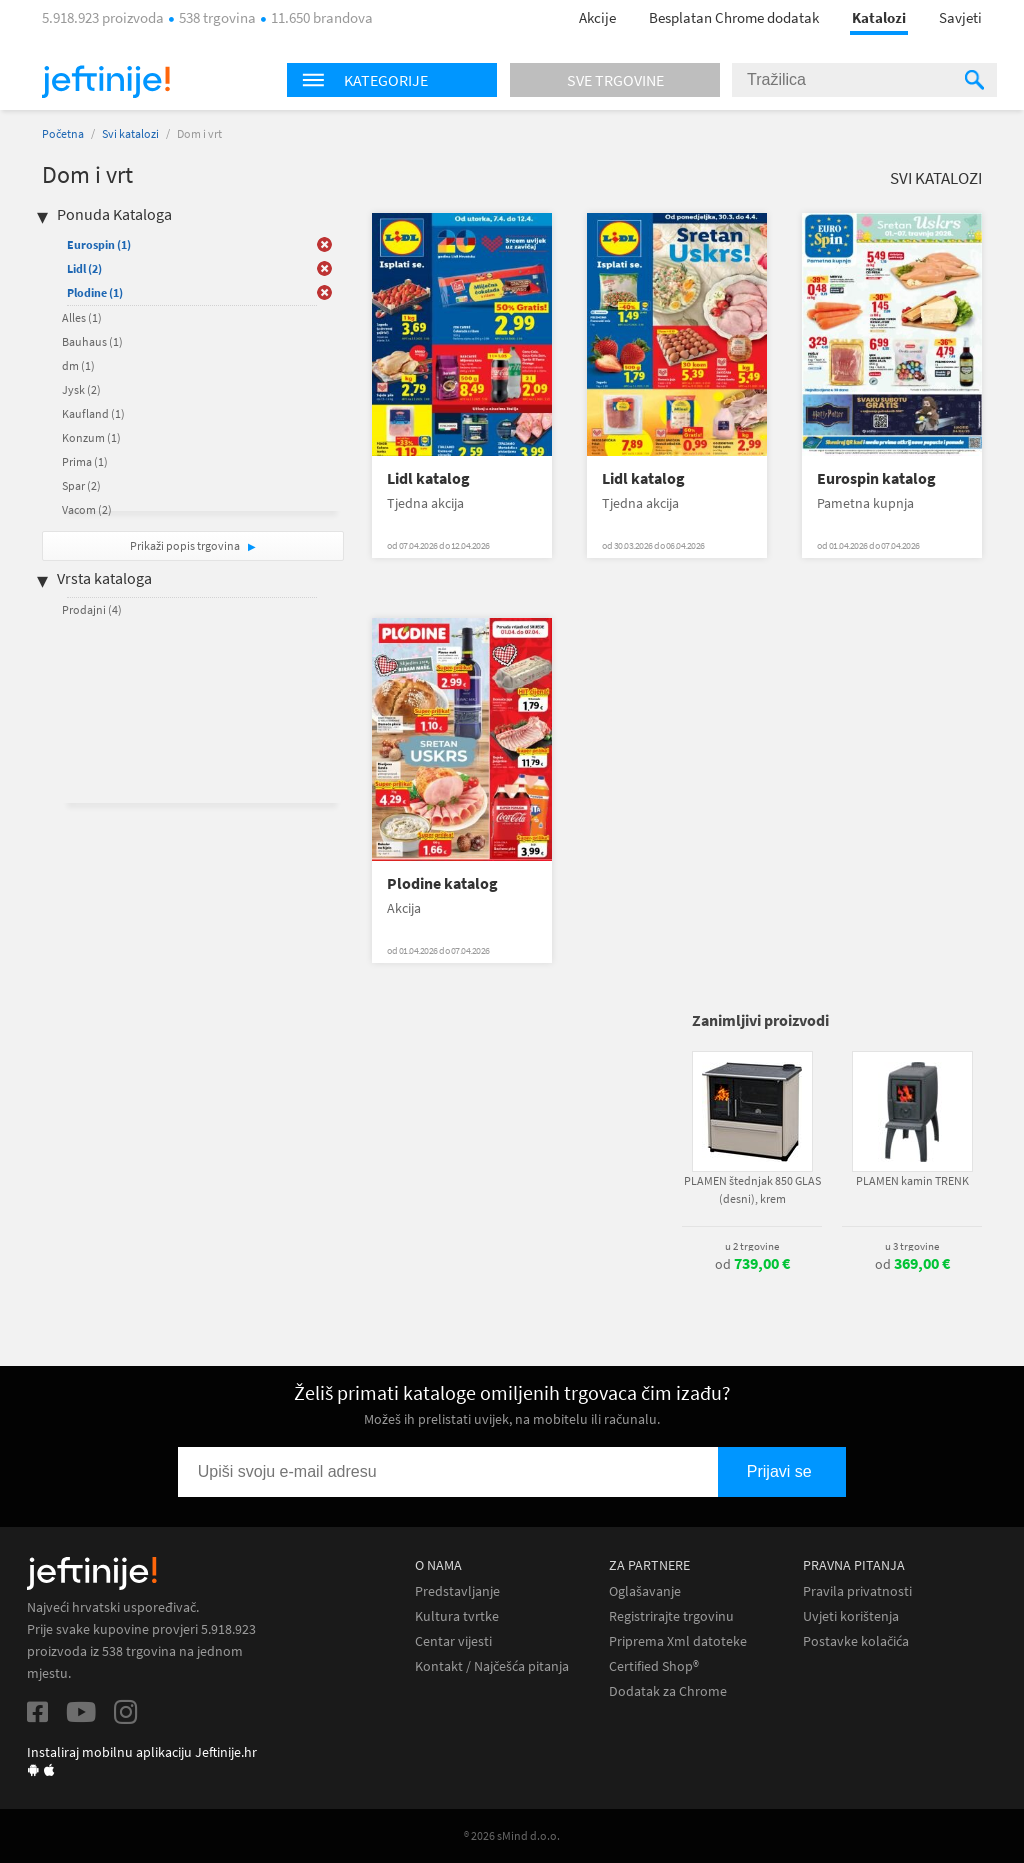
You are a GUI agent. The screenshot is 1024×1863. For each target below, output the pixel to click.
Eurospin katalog (876, 478)
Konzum (91, 437)
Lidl (84, 268)
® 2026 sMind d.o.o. (512, 1835)
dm (78, 365)
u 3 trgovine (912, 1246)
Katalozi (879, 17)
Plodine (95, 292)
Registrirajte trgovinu (671, 1616)
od (752, 1264)
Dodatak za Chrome (668, 1691)
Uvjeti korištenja (851, 1616)
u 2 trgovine (752, 1246)
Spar (81, 485)
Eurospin (99, 244)
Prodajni (92, 609)
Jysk (81, 389)
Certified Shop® (654, 1666)
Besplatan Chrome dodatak (734, 17)
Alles (82, 317)
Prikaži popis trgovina (186, 545)
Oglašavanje (645, 1591)
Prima (85, 461)
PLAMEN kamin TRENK (912, 1180)
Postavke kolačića (856, 1641)
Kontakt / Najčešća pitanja (492, 1666)
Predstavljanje (457, 1591)
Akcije (597, 17)
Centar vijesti (453, 1641)
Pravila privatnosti (857, 1591)
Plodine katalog (442, 883)
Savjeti (960, 17)
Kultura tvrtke (457, 1616)
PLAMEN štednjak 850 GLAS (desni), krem (752, 1189)
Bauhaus (92, 341)
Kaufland (93, 413)
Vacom (87, 509)
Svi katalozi (130, 133)
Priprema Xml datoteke (678, 1641)
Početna (63, 133)
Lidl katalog (428, 478)
